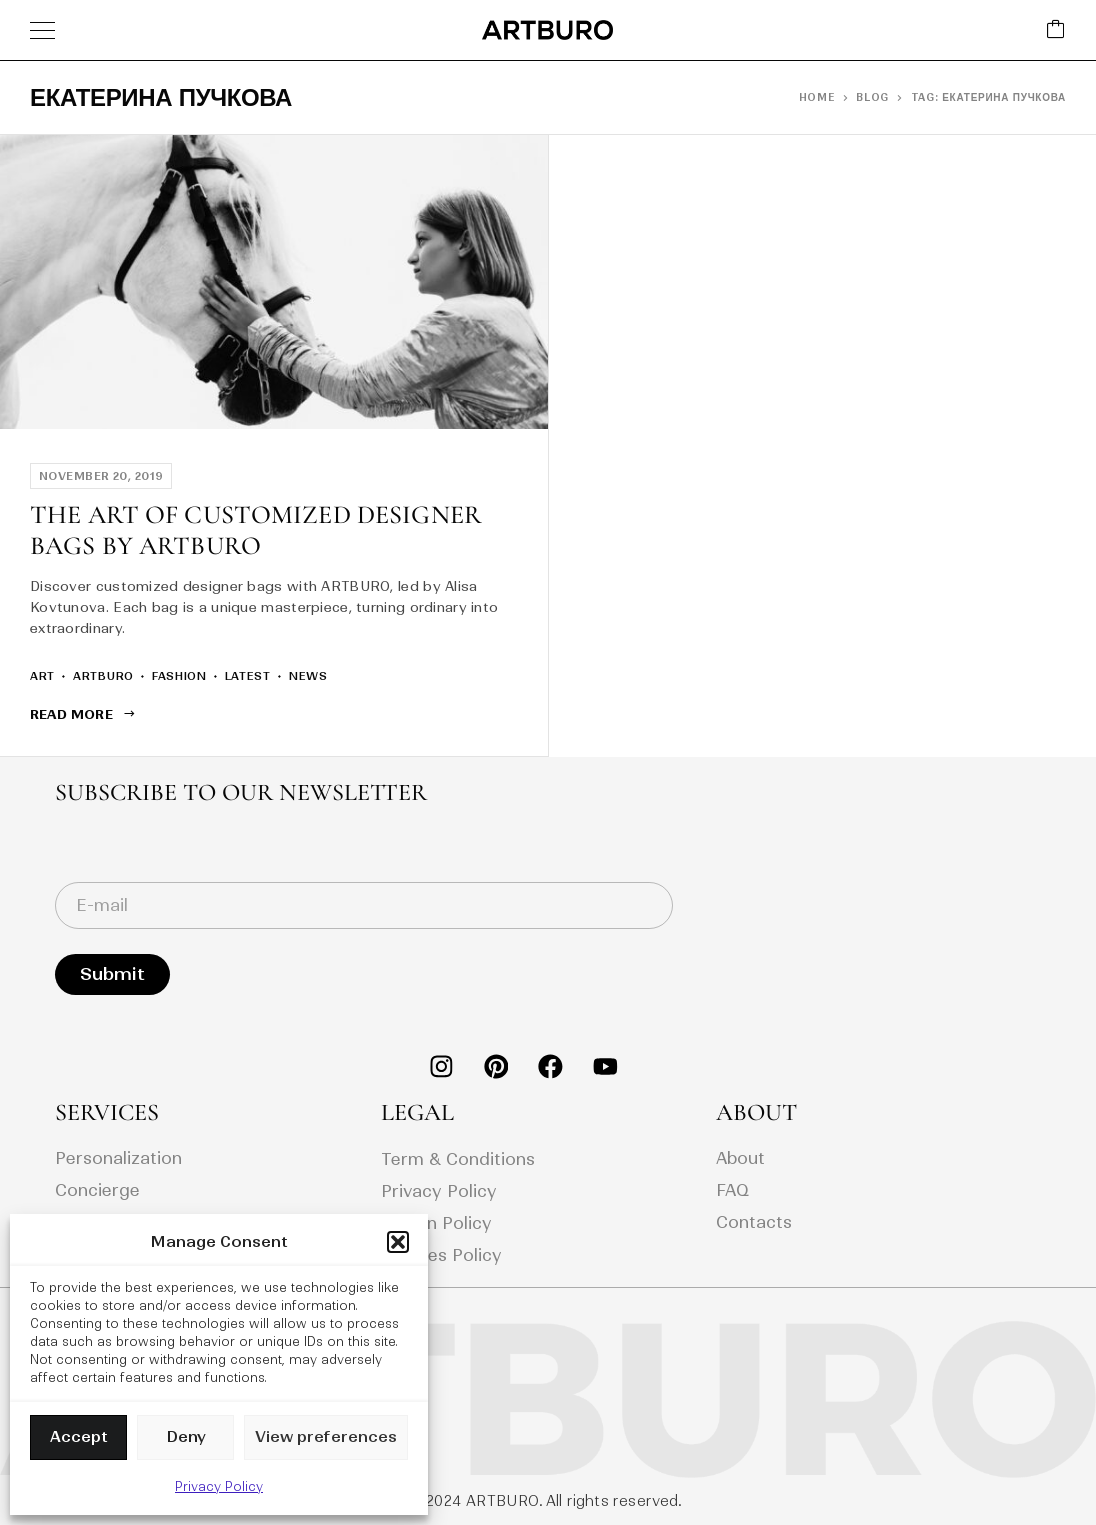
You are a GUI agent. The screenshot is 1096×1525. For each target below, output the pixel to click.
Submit (112, 974)
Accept (79, 1436)
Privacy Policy (219, 1486)
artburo (103, 676)
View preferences (326, 1436)
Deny (186, 1436)
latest (248, 676)
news (308, 676)
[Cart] (1056, 30)
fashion (179, 676)
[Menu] (42, 30)
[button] (398, 1242)
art (42, 676)
